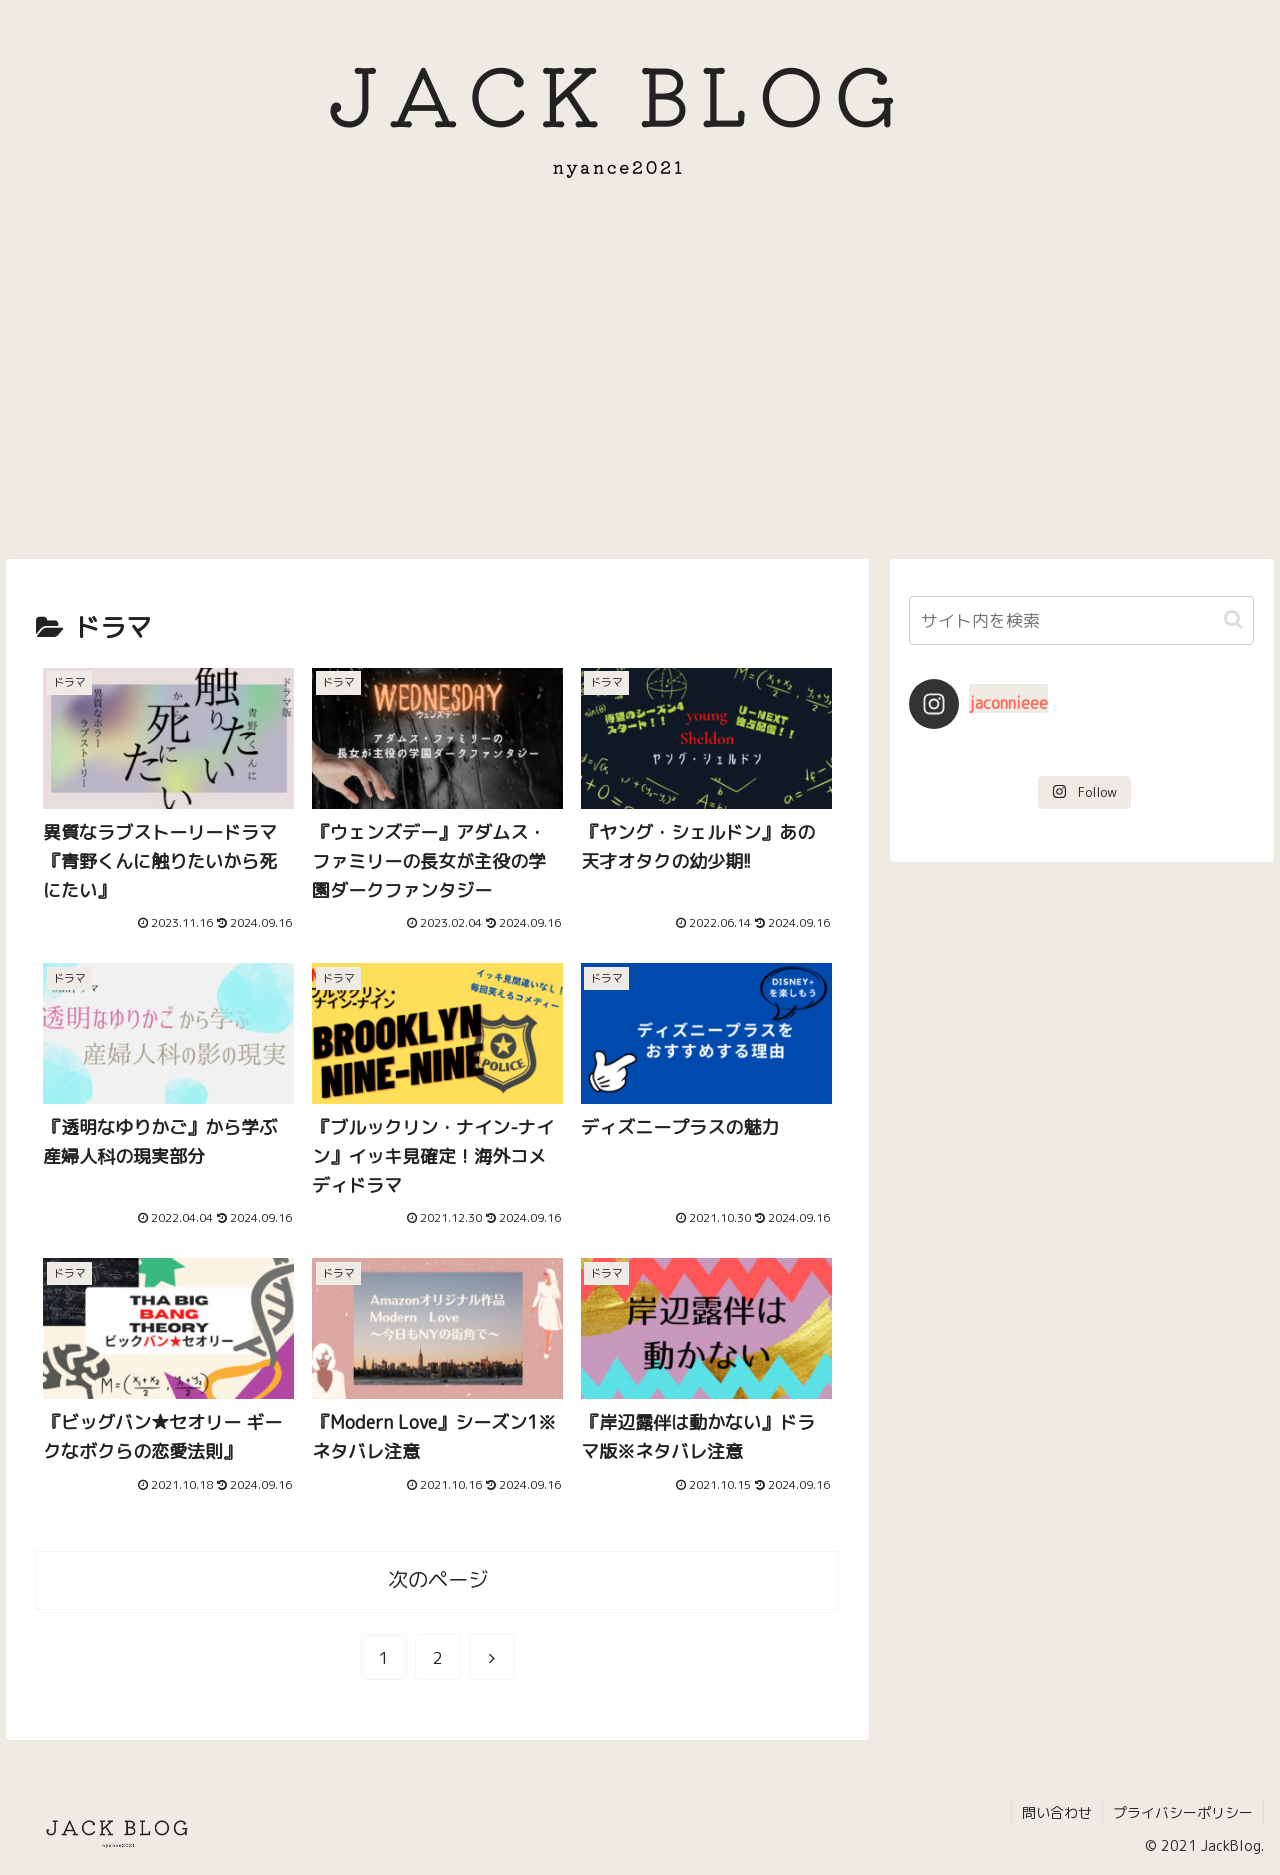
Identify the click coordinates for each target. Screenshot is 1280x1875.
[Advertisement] (640, 385)
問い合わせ (1057, 1812)
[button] (1233, 619)
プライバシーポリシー (1183, 1812)
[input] (1082, 620)
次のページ (438, 1579)
